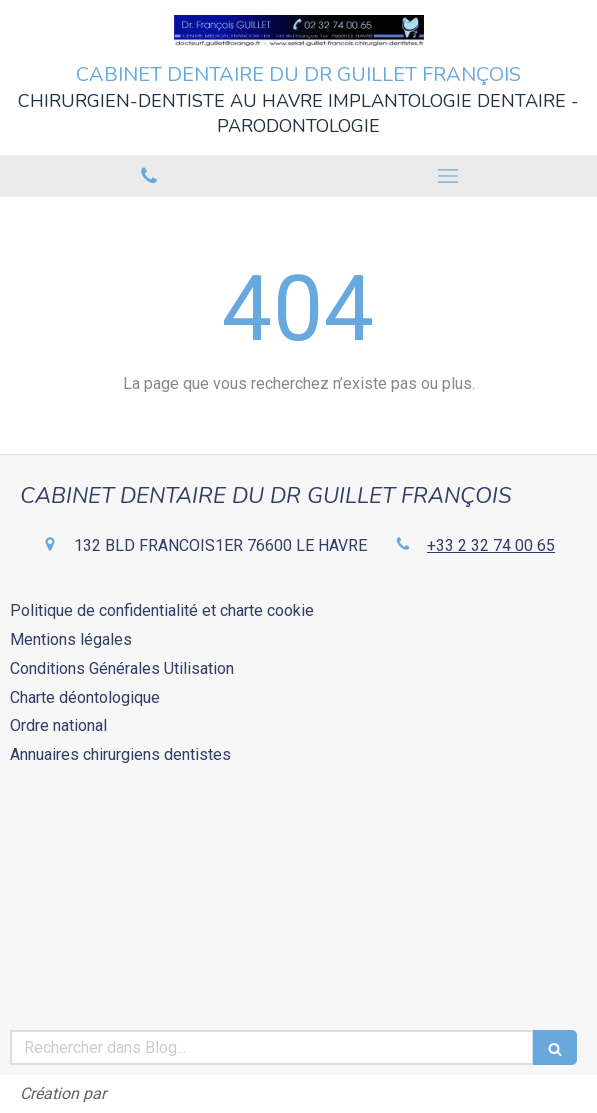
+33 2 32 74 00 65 (491, 545)
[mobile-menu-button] (448, 176)
